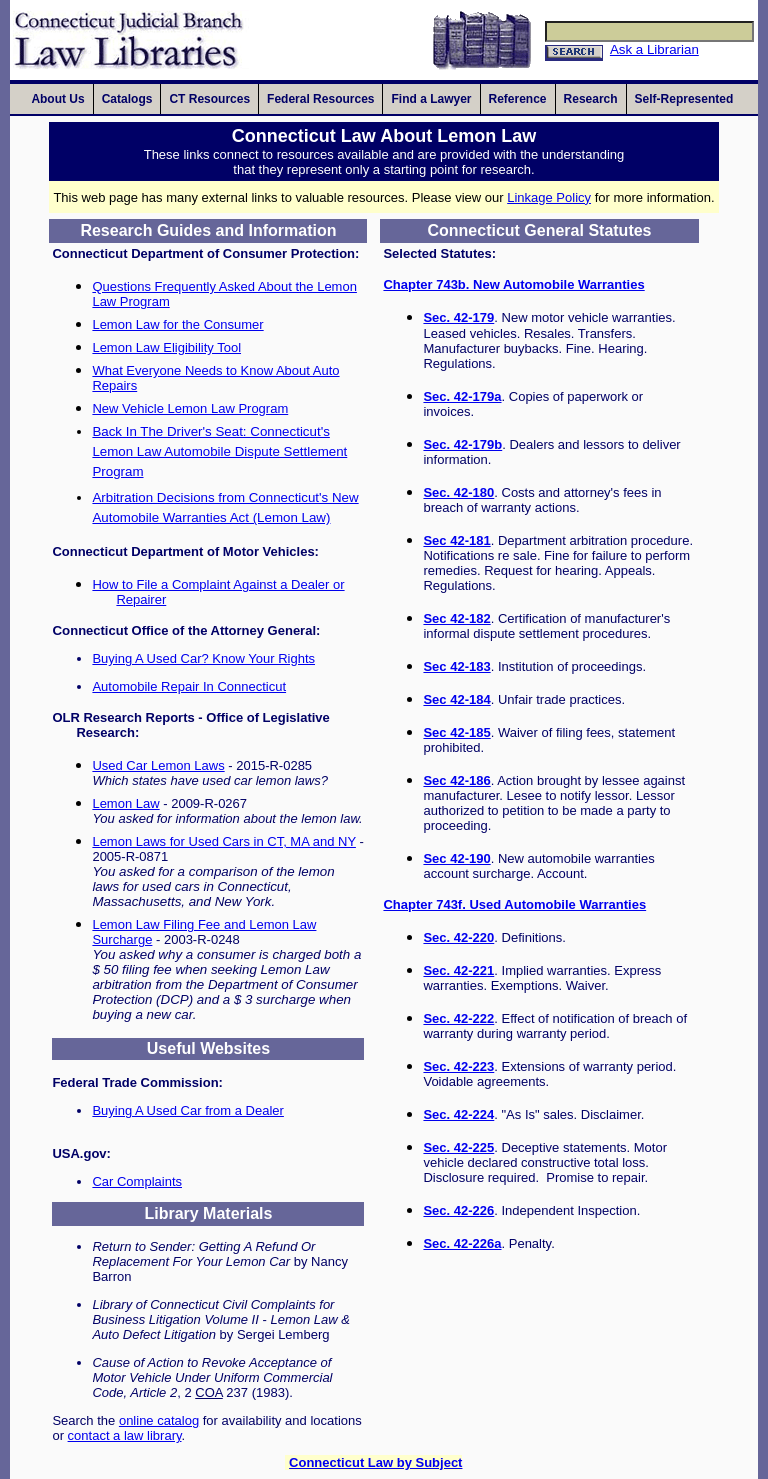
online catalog (159, 1420)
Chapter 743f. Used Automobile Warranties (514, 904)
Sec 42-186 (456, 780)
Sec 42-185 (456, 732)
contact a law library (125, 1435)
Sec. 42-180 (458, 492)
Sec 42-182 (456, 618)
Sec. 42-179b (462, 444)
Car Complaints (137, 1181)
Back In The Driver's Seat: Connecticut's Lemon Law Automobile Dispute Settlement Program (219, 451)
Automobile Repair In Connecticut (189, 686)
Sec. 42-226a (462, 1243)
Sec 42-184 (456, 699)
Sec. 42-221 (458, 970)
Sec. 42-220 (458, 937)
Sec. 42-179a (462, 396)
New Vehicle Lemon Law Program (190, 408)
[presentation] (57, 99)
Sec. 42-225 (458, 1147)
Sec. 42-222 (458, 1018)
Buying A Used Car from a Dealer (187, 1110)
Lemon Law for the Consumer (177, 324)
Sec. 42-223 (458, 1066)
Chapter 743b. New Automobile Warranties (513, 284)
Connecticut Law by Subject (375, 1462)
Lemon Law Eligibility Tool (166, 347)
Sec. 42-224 (458, 1114)
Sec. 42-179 (458, 317)
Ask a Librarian (654, 49)
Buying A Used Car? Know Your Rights (203, 658)
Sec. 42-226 (458, 1210)
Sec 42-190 (456, 858)
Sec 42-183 (456, 666)
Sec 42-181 (456, 540)
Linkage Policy (549, 197)
